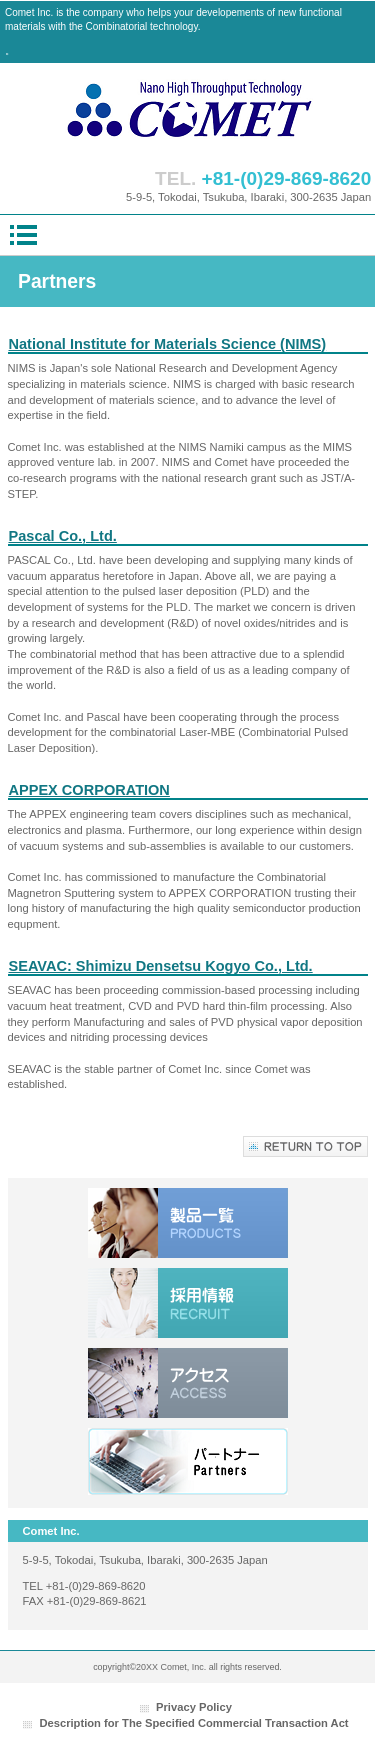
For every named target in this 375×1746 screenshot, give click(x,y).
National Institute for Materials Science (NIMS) (168, 344)
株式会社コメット (188, 110)
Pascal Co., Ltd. (63, 536)
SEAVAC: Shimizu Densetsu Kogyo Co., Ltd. (161, 966)
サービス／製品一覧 (188, 1223)
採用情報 (188, 1303)
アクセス (188, 1383)
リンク (188, 1463)
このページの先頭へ (305, 1146)
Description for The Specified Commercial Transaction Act (193, 1723)
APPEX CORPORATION (89, 790)
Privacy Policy (194, 1707)
